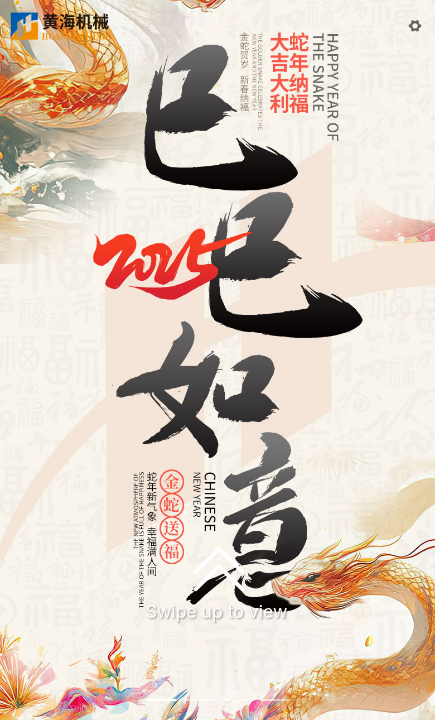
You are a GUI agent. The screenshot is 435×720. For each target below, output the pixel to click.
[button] (415, 26)
